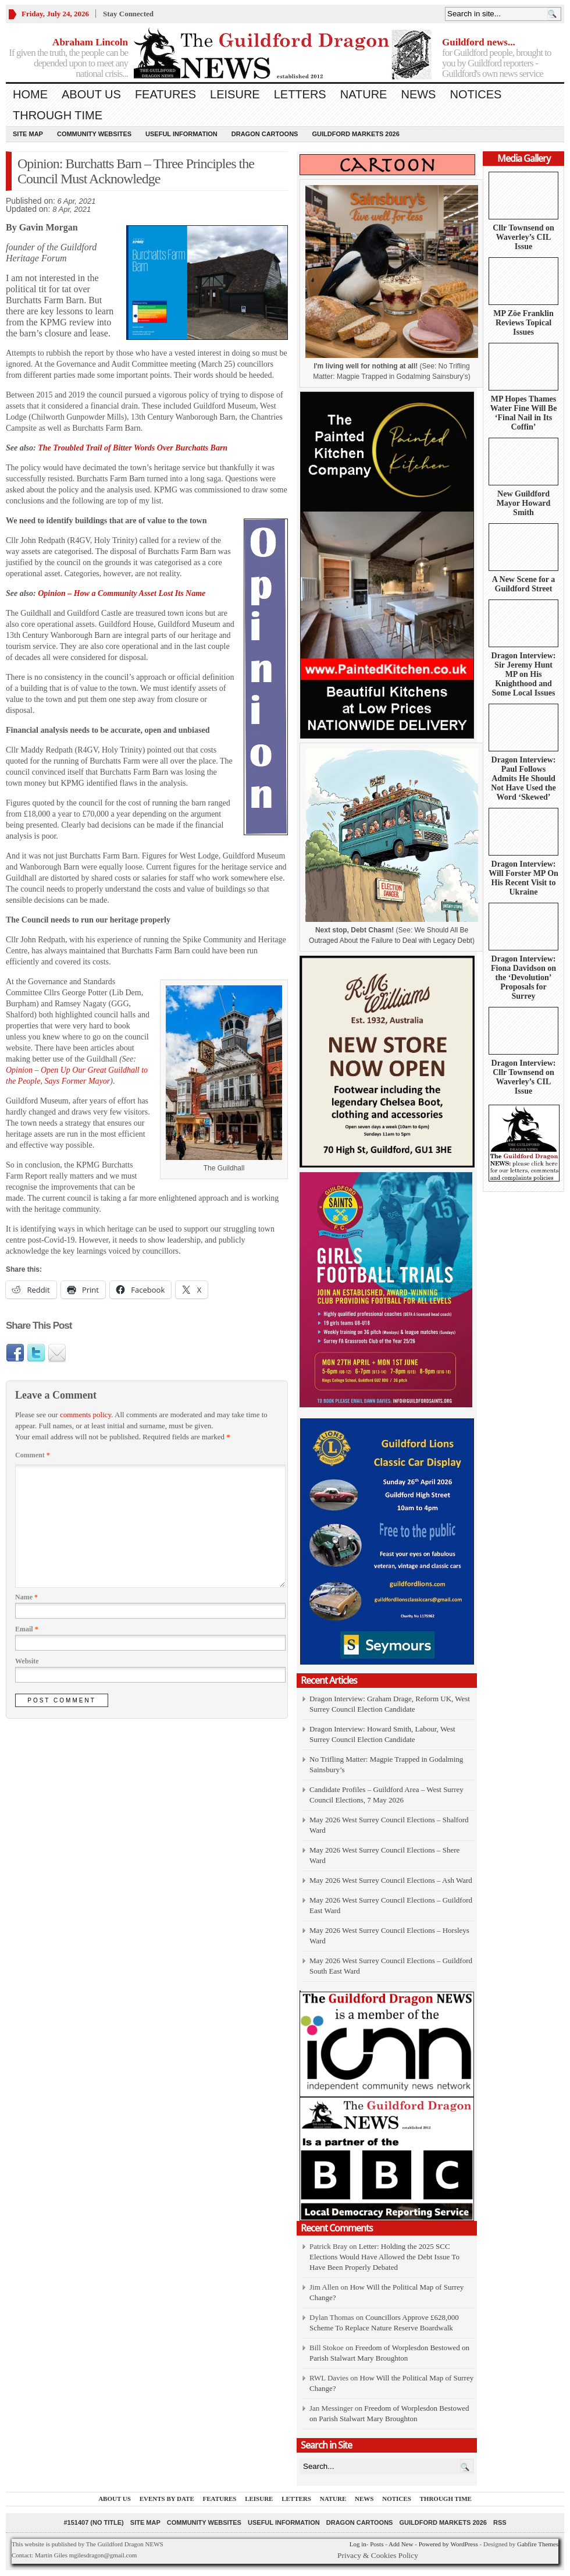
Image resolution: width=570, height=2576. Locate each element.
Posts (376, 2543)
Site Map (28, 133)
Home (30, 94)
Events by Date (167, 2498)
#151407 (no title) (93, 2522)
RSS (500, 2522)
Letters (300, 94)
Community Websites (94, 133)
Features (165, 94)
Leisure (235, 94)
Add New (401, 2543)
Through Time (57, 115)
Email (26, 1629)
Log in (358, 2543)
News (418, 94)
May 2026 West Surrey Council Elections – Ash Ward (390, 1880)
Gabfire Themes (537, 2543)
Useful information (181, 133)
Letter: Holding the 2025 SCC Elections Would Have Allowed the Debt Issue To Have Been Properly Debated (384, 2257)
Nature (363, 94)
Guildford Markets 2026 (355, 133)
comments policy (85, 1414)
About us (91, 94)
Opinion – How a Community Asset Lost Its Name (121, 593)
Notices (475, 94)
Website (27, 1661)
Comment (32, 1455)
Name (26, 1597)
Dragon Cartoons (264, 133)
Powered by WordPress (448, 2543)
